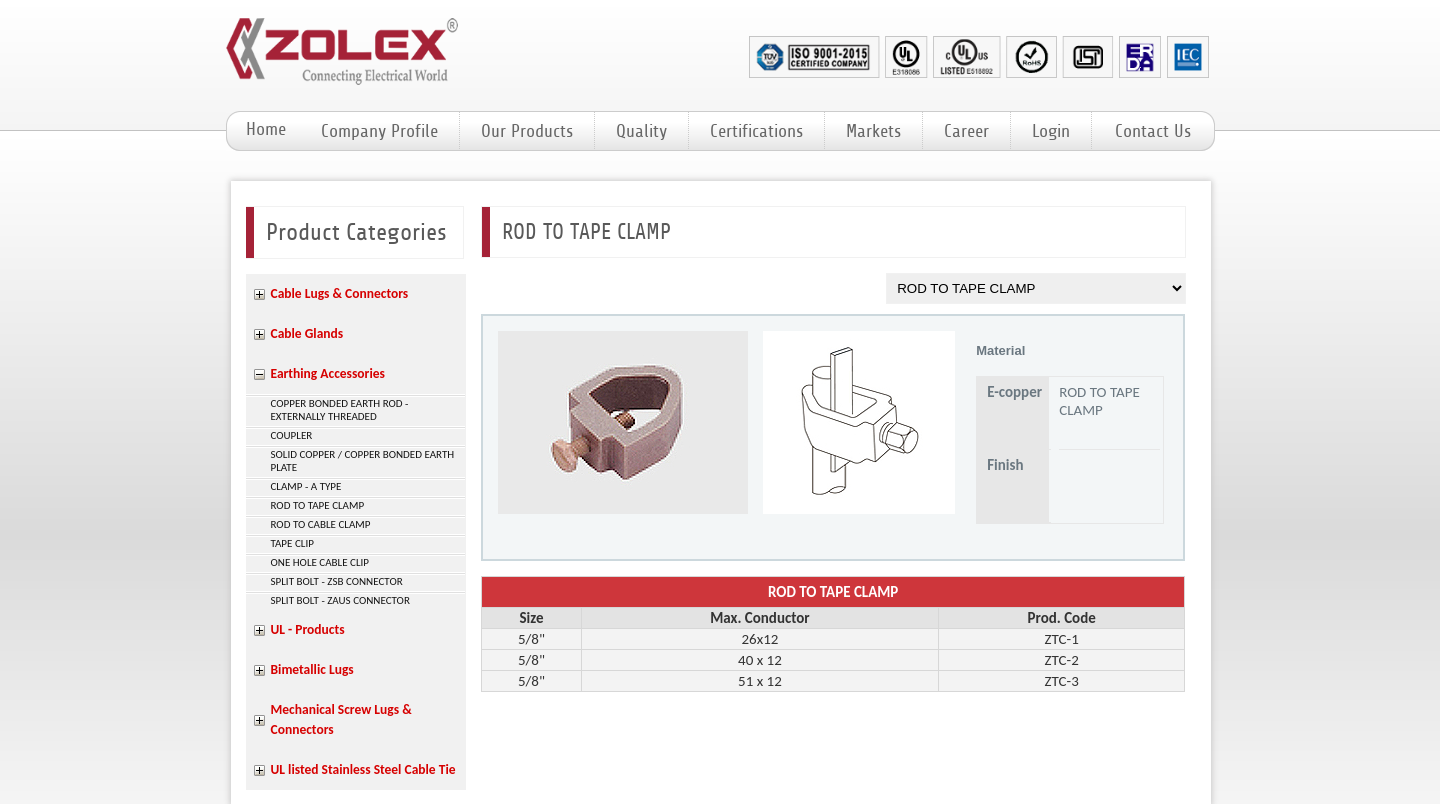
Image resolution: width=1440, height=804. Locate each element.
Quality (641, 131)
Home (266, 129)
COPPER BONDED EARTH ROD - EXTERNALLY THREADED (340, 410)
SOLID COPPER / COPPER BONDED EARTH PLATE (363, 461)
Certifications (756, 131)
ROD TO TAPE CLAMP (318, 505)
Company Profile (379, 131)
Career (966, 131)
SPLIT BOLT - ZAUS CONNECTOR (340, 600)
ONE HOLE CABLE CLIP (320, 562)
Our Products (527, 131)
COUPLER (292, 435)
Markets (873, 131)
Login (1051, 131)
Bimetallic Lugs (312, 669)
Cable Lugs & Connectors (340, 293)
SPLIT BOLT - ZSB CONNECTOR (337, 581)
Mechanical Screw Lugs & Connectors (341, 719)
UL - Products (308, 629)
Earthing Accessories (328, 373)
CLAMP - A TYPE (306, 486)
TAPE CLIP (292, 543)
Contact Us (1153, 131)
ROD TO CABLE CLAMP (321, 524)
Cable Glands (307, 333)
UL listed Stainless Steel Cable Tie (363, 769)
